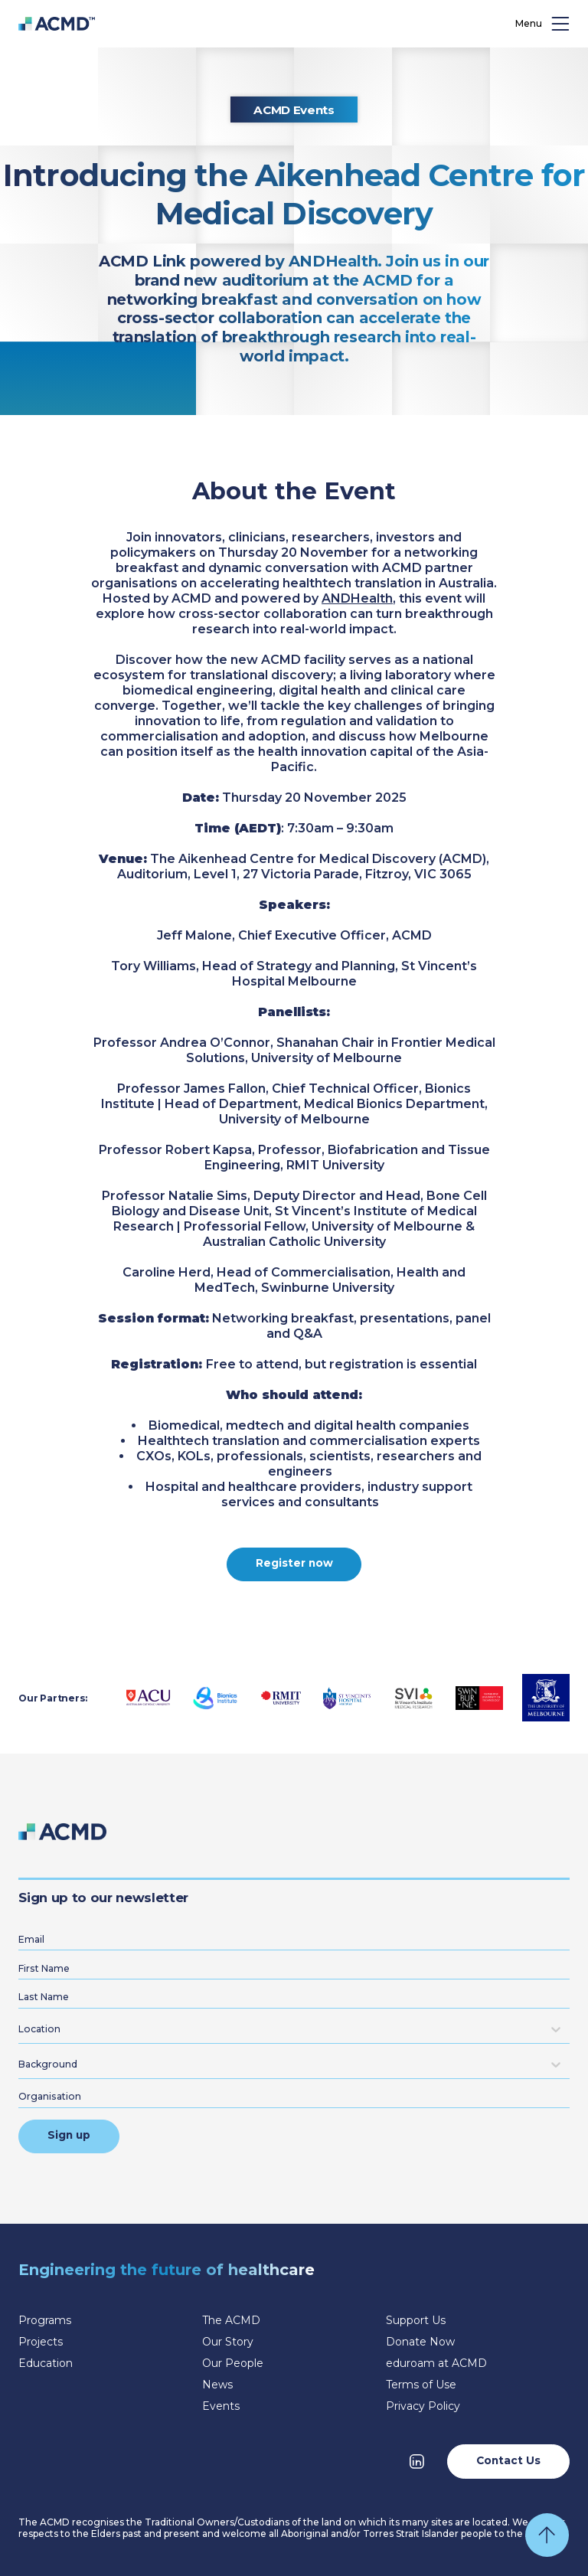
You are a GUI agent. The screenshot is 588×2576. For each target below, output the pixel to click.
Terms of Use (421, 2384)
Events (221, 2406)
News (217, 2384)
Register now (294, 1563)
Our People (232, 2363)
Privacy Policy (423, 2406)
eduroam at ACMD (436, 2363)
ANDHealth (357, 598)
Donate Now (420, 2342)
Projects (40, 2342)
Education (45, 2363)
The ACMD (231, 2320)
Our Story (227, 2342)
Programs (44, 2320)
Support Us (416, 2320)
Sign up (68, 2135)
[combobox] (21, 2029)
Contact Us (508, 2460)
